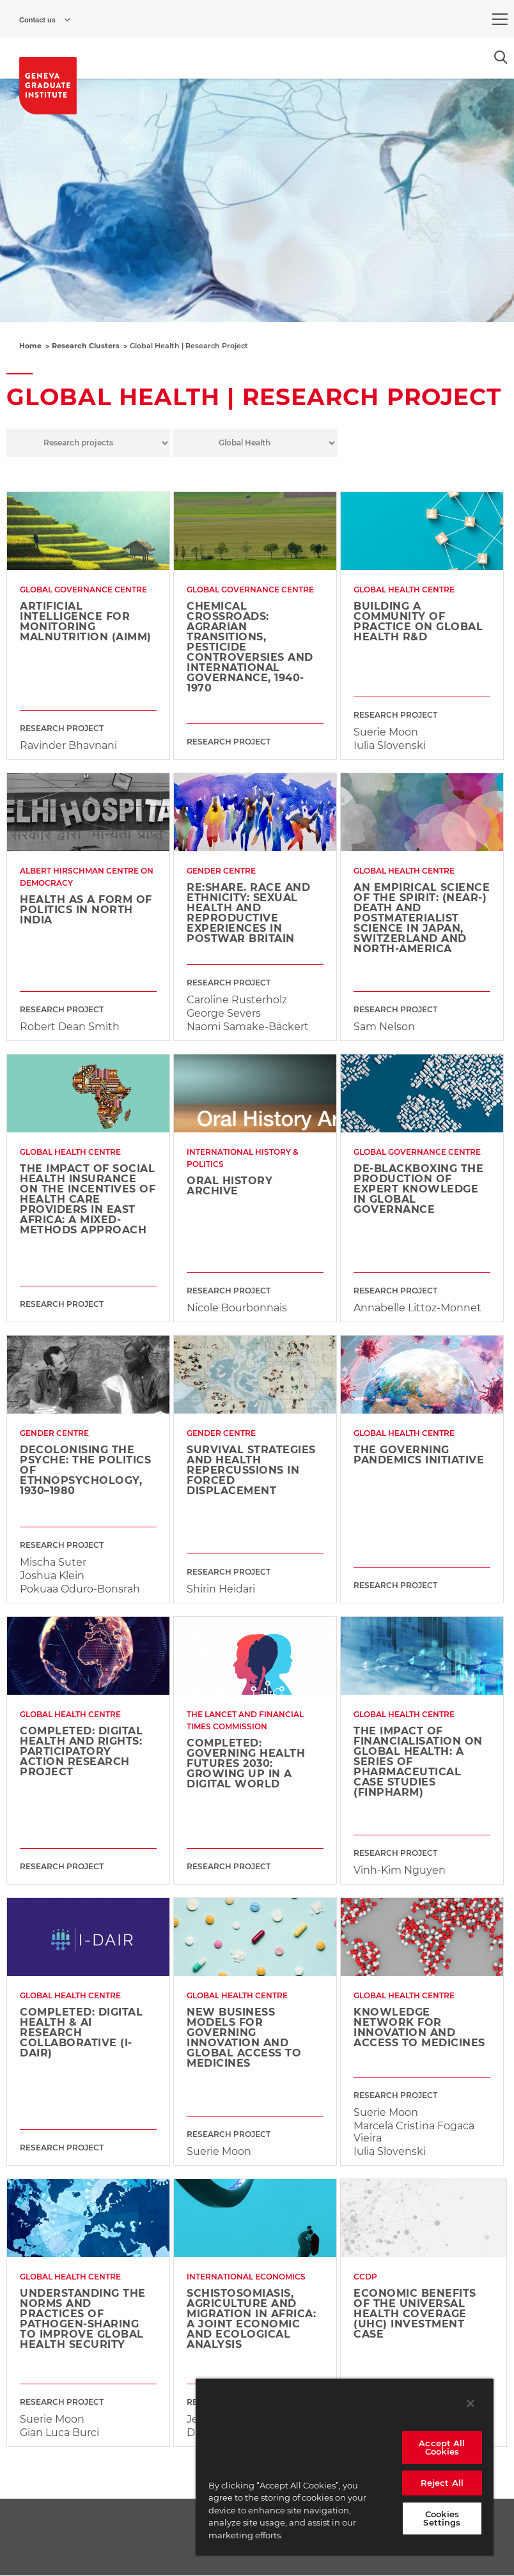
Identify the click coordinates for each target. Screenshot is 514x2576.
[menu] (500, 19)
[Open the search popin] (501, 57)
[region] (345, 2467)
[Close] (470, 2403)
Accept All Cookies (442, 2447)
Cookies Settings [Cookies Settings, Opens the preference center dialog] (441, 2518)
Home (30, 345)
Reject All (442, 2483)
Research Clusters (86, 345)
